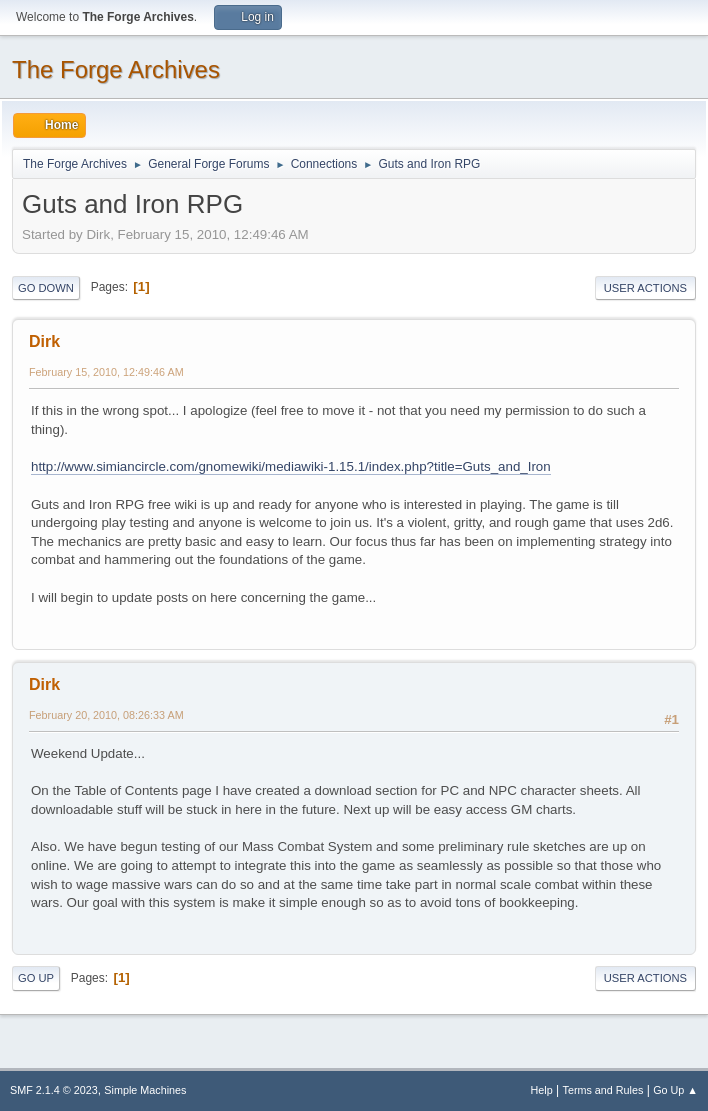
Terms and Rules (603, 1090)
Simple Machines (145, 1090)
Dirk (44, 341)
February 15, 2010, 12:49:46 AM (106, 372)
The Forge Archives (116, 69)
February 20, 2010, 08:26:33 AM (106, 715)
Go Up (36, 978)
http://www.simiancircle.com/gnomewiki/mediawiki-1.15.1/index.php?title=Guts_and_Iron (291, 466)
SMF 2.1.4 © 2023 (54, 1090)
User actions (645, 288)
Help (542, 1090)
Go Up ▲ (675, 1090)
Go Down (46, 288)
